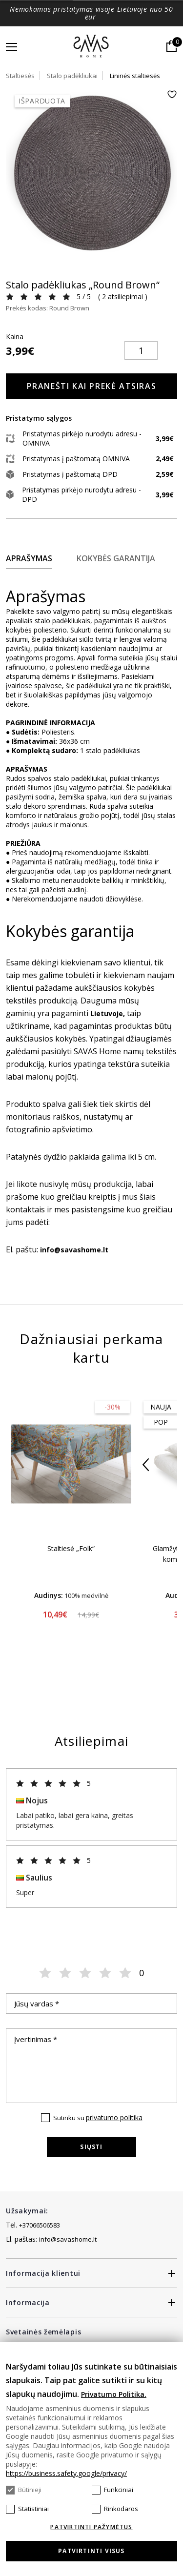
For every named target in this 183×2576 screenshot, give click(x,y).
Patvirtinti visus (91, 2551)
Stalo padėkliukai (72, 75)
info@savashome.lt (68, 2239)
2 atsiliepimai (122, 296)
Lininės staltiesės (135, 75)
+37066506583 (39, 2225)
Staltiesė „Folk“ (71, 1548)
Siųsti (91, 2147)
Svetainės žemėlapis (43, 2331)
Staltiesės (20, 75)
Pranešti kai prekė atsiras (92, 386)
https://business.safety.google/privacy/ (66, 2473)
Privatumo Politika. (113, 2394)
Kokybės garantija (116, 558)
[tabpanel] (91, 175)
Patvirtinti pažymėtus (91, 2527)
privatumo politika (114, 2117)
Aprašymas (29, 558)
